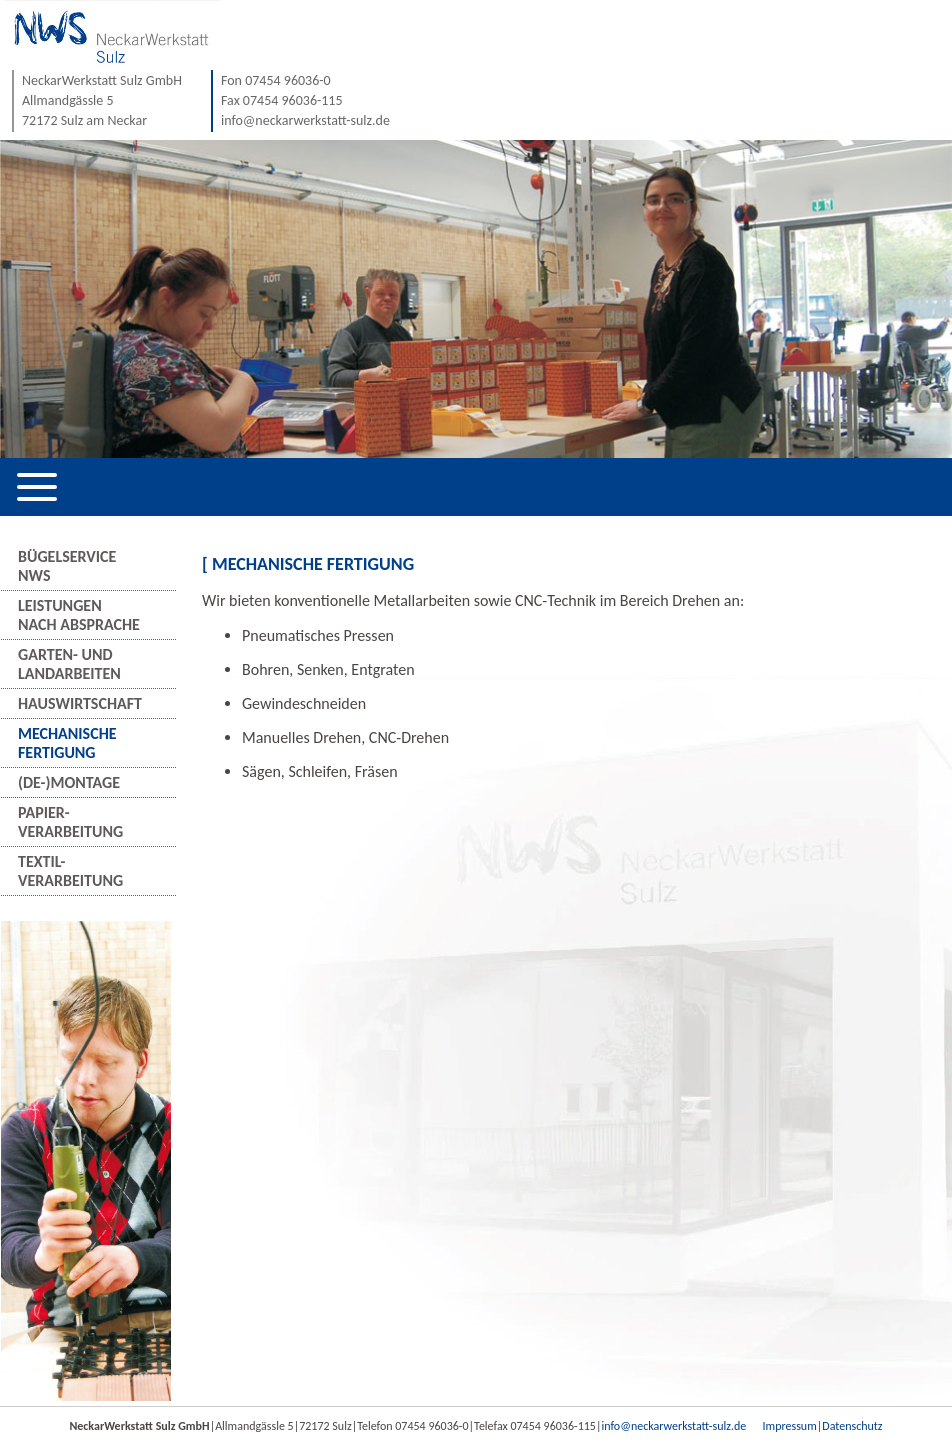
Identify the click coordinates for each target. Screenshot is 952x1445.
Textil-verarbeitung (70, 871)
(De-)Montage (69, 782)
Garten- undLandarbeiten (69, 664)
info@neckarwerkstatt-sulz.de (673, 1426)
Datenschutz (852, 1426)
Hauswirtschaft (80, 703)
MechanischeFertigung (67, 743)
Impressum (790, 1426)
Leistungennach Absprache (79, 615)
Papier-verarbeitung (70, 822)
